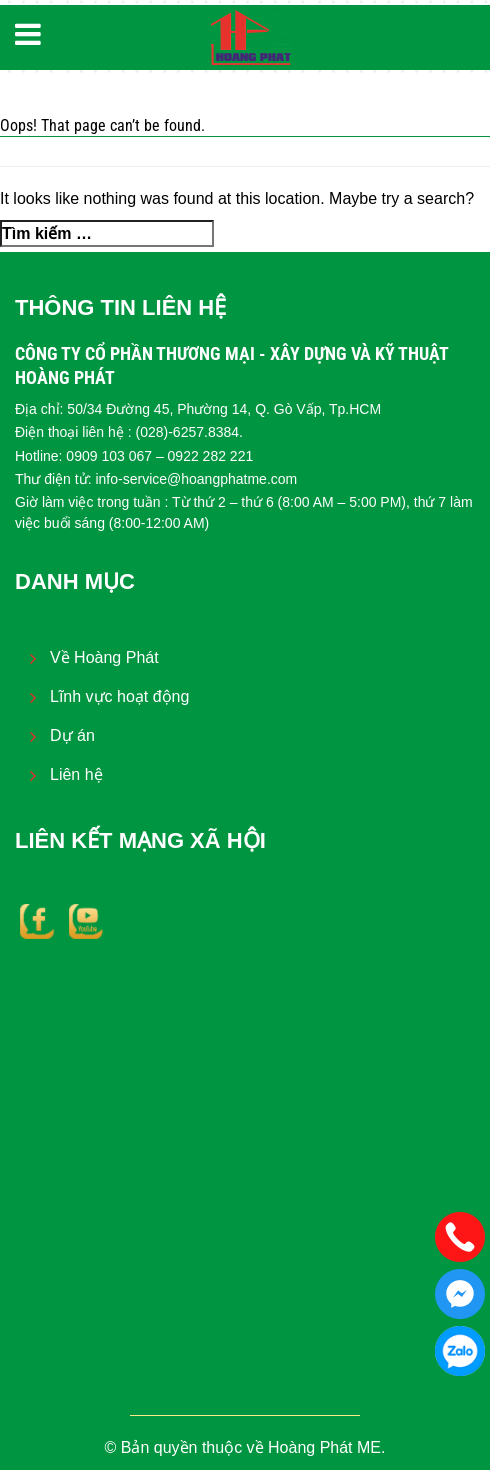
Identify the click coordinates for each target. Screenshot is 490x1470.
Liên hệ (76, 774)
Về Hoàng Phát (104, 657)
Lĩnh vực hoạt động (119, 696)
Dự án (72, 735)
